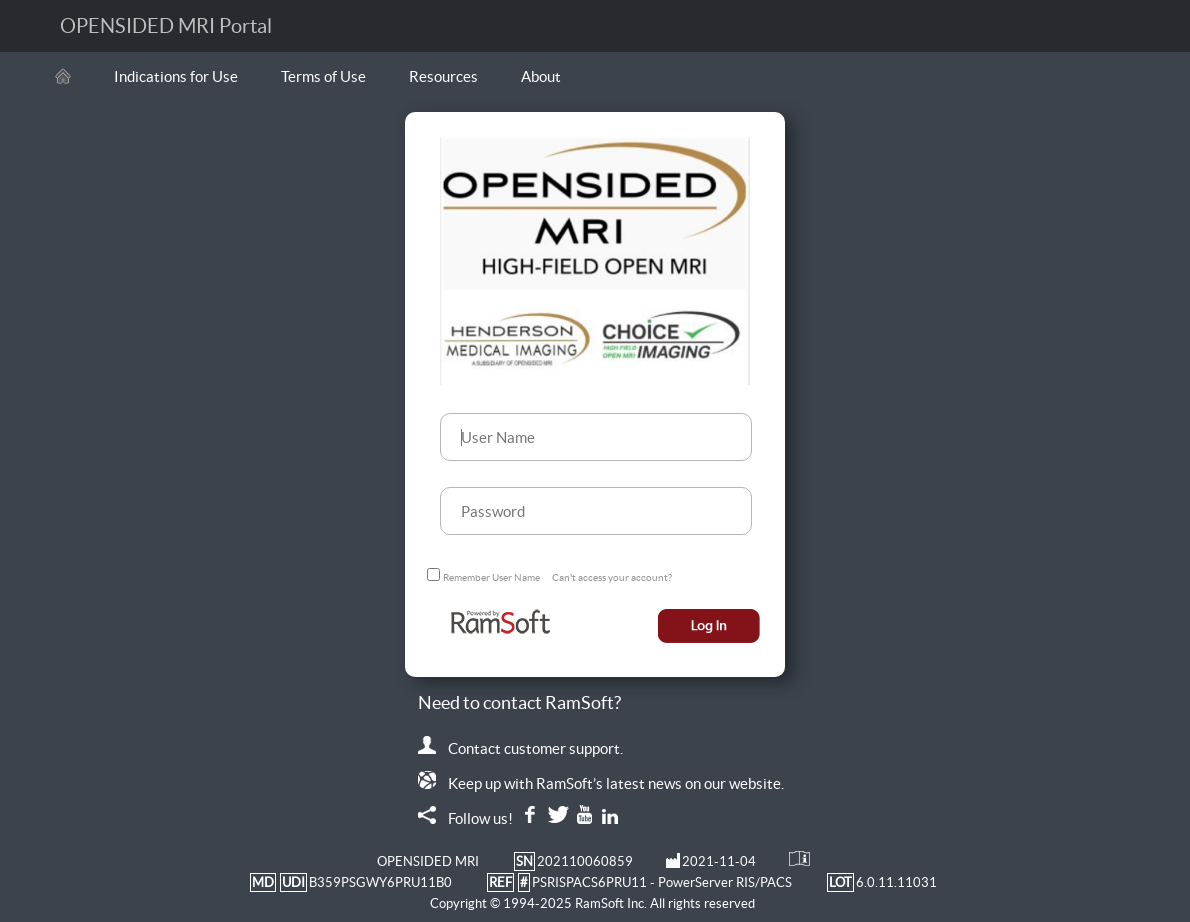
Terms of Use (323, 76)
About (541, 76)
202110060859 (585, 861)
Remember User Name (491, 577)
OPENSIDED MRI (428, 861)
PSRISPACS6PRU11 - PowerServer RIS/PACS (662, 882)
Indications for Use (176, 76)
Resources (443, 76)
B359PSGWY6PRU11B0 (380, 882)
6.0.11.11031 (896, 882)
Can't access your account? (612, 577)
